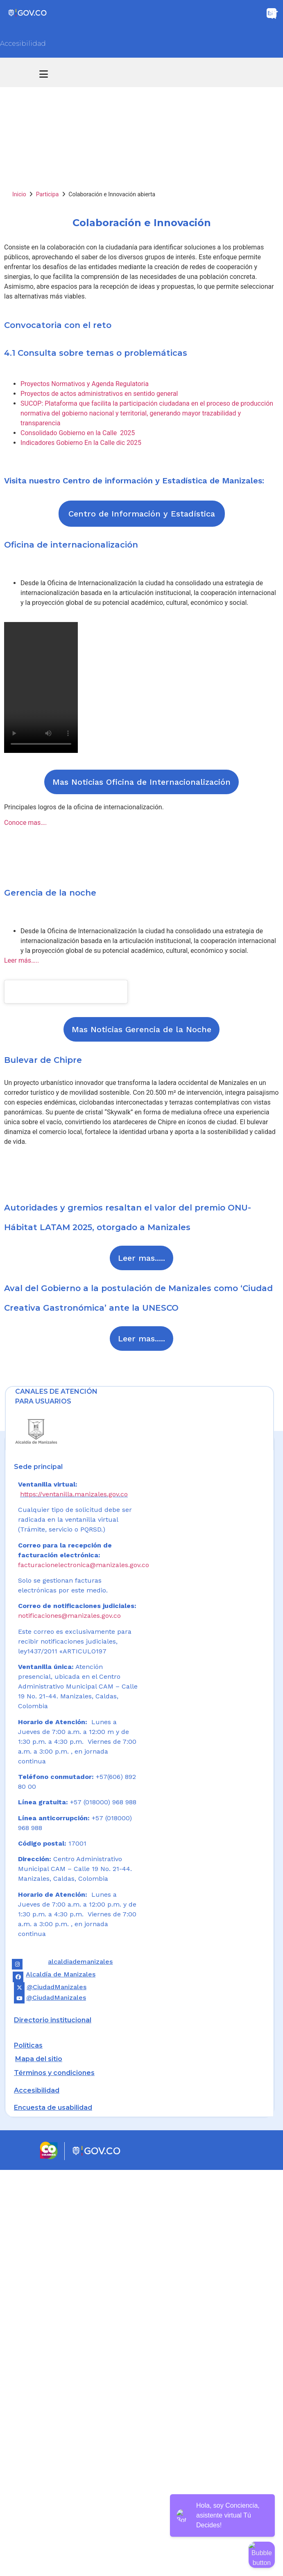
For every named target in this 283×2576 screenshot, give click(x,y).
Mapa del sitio (38, 2059)
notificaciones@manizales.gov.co (69, 1615)
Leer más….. (21, 960)
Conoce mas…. (25, 822)
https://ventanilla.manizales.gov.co (74, 1494)
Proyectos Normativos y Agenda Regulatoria (84, 384)
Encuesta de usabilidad (53, 2107)
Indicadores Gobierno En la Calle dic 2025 (80, 443)
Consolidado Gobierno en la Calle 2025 (77, 433)
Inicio (19, 194)
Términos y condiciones (54, 2073)
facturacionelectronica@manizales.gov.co (83, 1565)
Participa (47, 194)
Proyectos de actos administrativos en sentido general (99, 394)
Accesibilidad (23, 43)
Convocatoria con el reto (57, 325)
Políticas (28, 2045)
